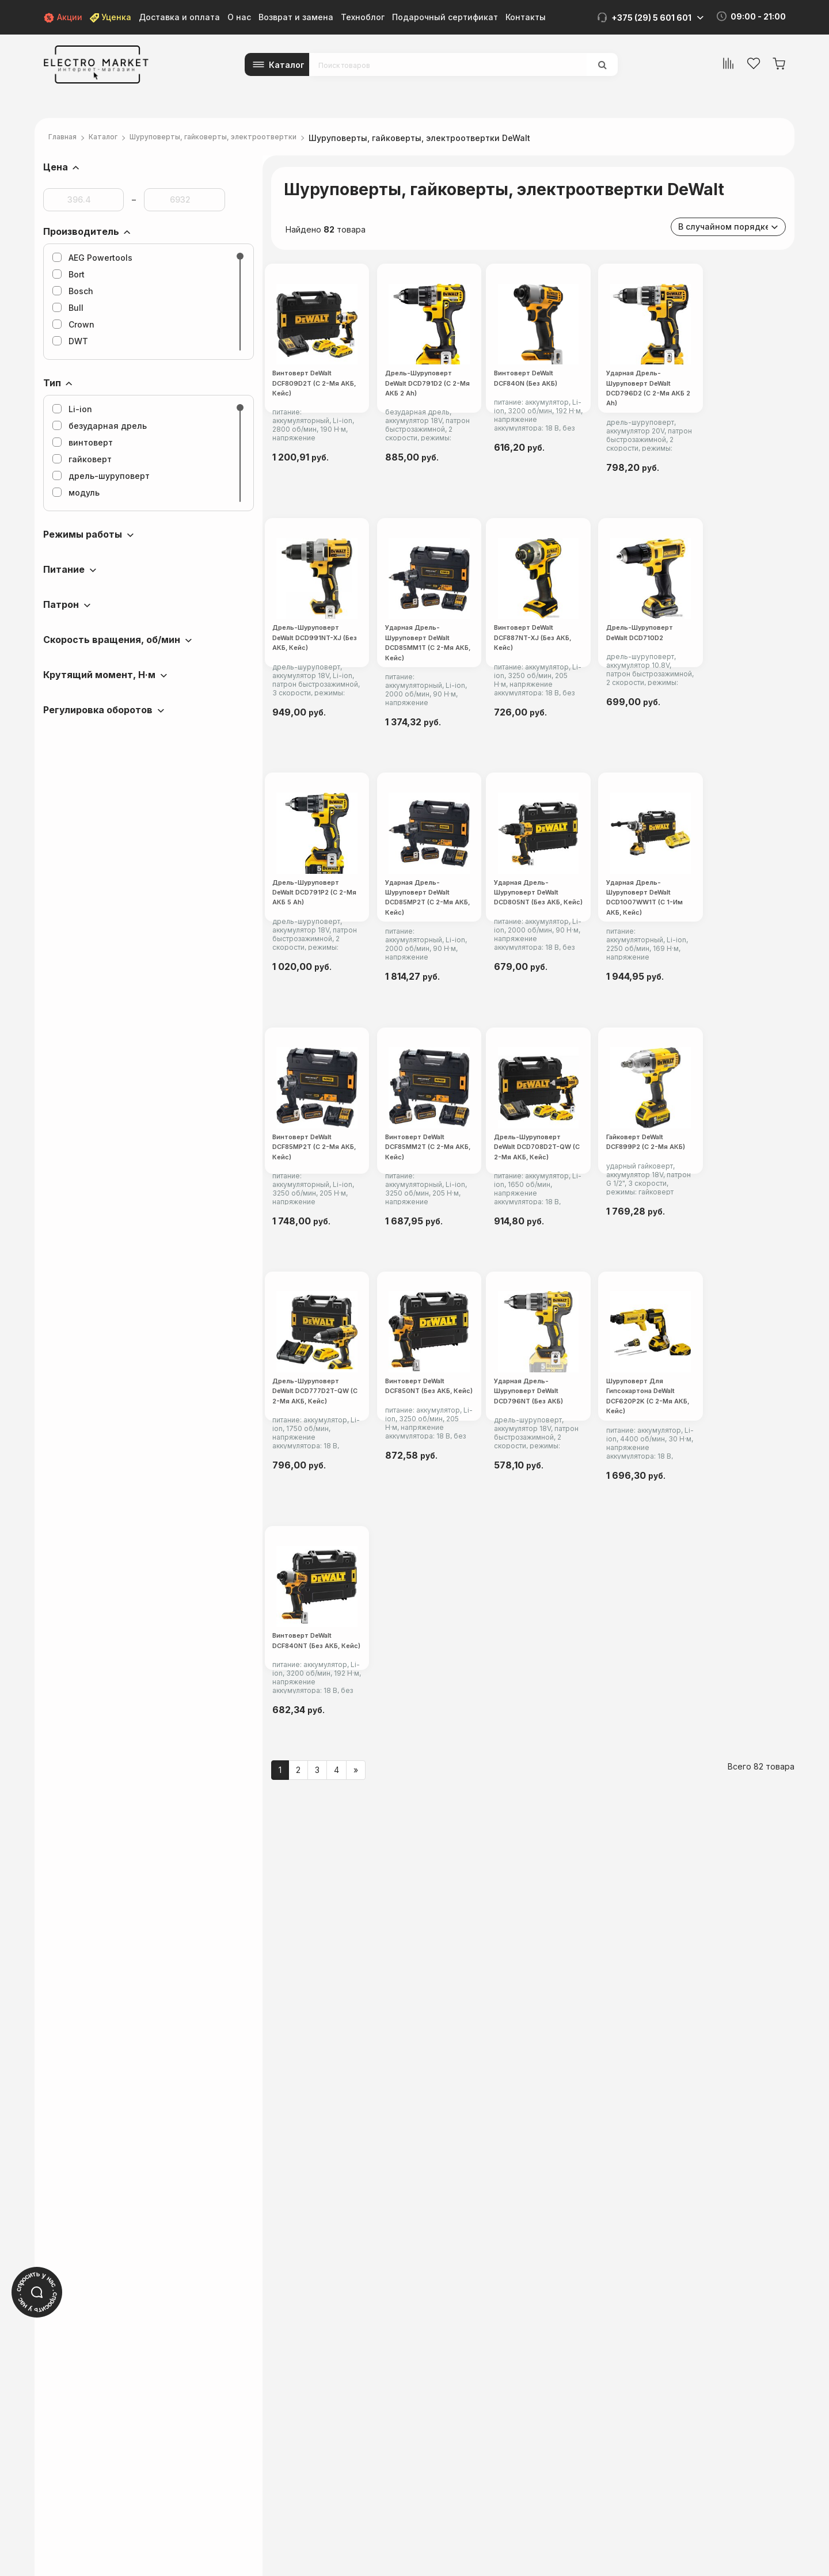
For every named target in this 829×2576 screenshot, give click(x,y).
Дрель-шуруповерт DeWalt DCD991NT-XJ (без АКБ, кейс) (527, 690)
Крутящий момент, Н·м (99, 674)
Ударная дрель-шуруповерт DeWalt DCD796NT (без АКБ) (346, 2053)
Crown (73, 324)
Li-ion (72, 409)
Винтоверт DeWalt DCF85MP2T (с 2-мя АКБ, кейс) (350, 1505)
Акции (62, 17)
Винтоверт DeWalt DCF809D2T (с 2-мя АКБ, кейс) (349, 419)
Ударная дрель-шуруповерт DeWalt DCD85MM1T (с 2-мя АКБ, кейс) (707, 690)
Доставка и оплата (179, 17)
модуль (76, 492)
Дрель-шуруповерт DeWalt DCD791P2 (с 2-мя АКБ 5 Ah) (705, 961)
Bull (67, 308)
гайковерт (82, 459)
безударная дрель (99, 426)
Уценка (110, 17)
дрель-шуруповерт (101, 476)
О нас (239, 17)
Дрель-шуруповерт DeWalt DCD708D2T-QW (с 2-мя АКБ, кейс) (708, 1506)
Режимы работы (82, 534)
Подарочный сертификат (445, 17)
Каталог (287, 65)
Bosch (72, 291)
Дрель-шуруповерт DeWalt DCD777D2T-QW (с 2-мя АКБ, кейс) (527, 1779)
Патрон (61, 604)
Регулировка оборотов (98, 710)
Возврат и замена (295, 17)
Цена (55, 167)
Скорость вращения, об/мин (111, 639)
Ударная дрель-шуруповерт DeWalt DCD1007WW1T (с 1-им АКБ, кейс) (709, 1231)
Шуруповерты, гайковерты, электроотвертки (240, 138)
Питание (64, 569)
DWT (70, 341)
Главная (65, 138)
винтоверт (82, 442)
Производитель (81, 231)
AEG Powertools (92, 257)
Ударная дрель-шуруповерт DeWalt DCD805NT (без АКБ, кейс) (526, 1231)
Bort (68, 274)
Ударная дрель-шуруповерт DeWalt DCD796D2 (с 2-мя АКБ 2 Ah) (350, 690)
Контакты (525, 17)
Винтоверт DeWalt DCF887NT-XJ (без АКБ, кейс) (349, 961)
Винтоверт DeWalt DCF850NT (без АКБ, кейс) (707, 1779)
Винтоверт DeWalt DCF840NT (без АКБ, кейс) (707, 2053)
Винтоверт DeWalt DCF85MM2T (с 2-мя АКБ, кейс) (531, 1505)
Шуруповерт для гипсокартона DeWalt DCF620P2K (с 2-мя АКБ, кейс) (532, 2053)
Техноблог (363, 17)
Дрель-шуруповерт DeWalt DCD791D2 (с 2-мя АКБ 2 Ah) (525, 420)
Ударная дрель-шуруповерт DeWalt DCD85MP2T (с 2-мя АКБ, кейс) (346, 1231)
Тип (52, 383)
